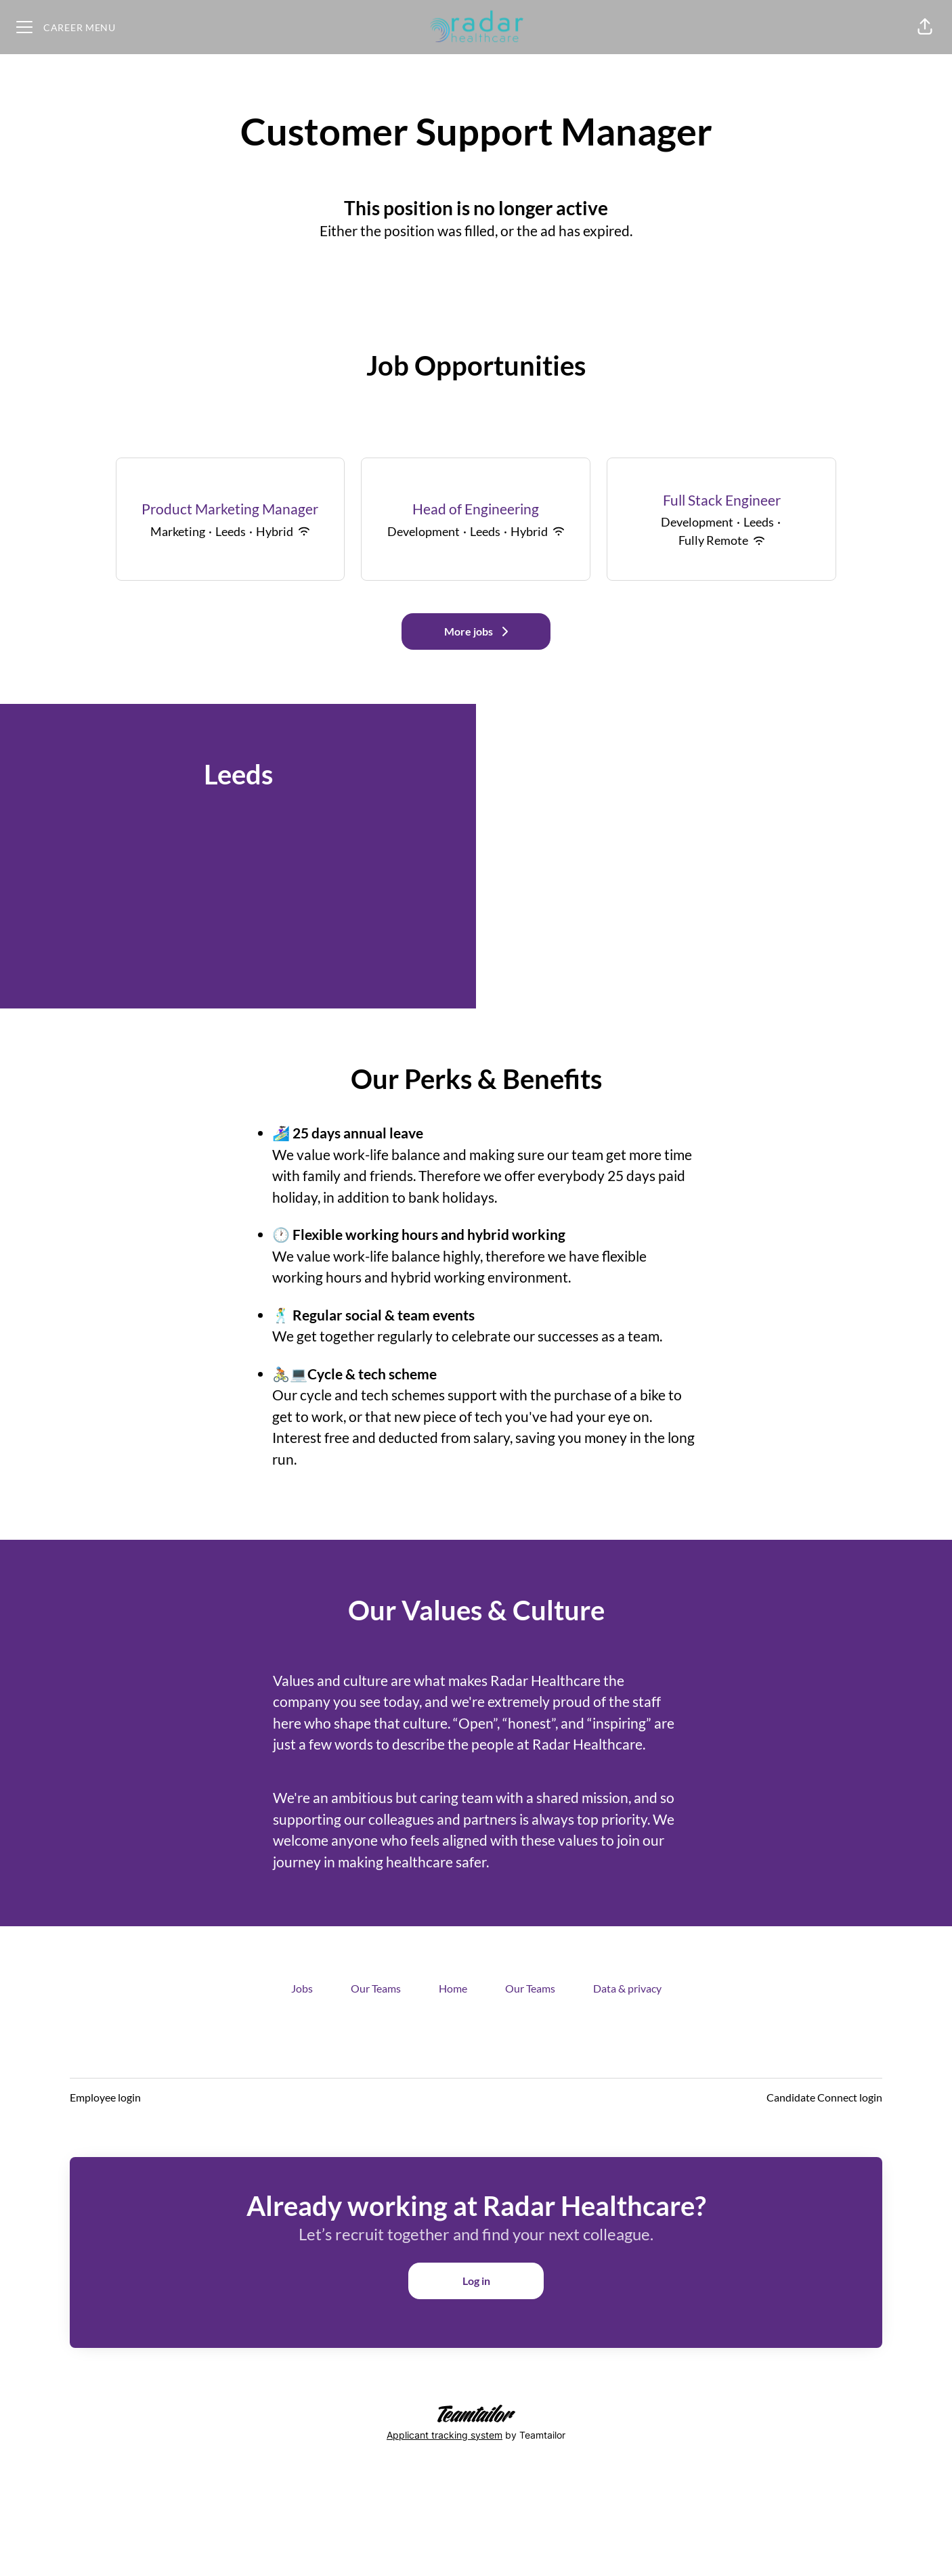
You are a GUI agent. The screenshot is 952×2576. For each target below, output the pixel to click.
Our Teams (376, 1988)
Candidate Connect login (824, 2097)
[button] (925, 27)
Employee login (105, 2097)
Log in (476, 2280)
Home (453, 1988)
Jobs (302, 1988)
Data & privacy (627, 1988)
